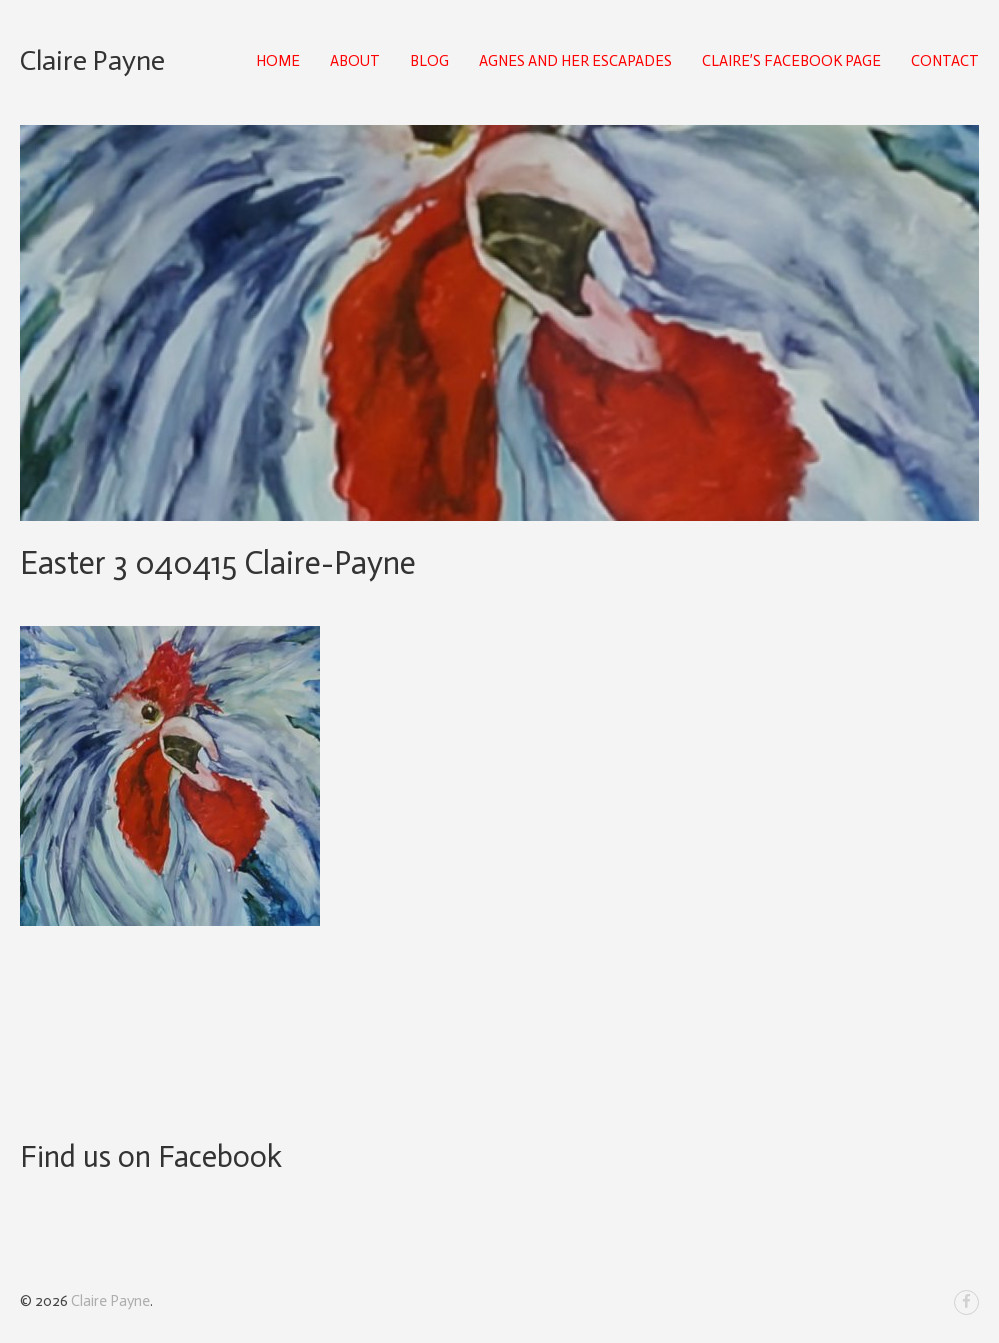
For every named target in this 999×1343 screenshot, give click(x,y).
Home (278, 61)
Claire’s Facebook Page (791, 61)
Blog (429, 61)
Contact (945, 61)
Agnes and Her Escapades (575, 61)
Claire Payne (92, 60)
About (355, 61)
